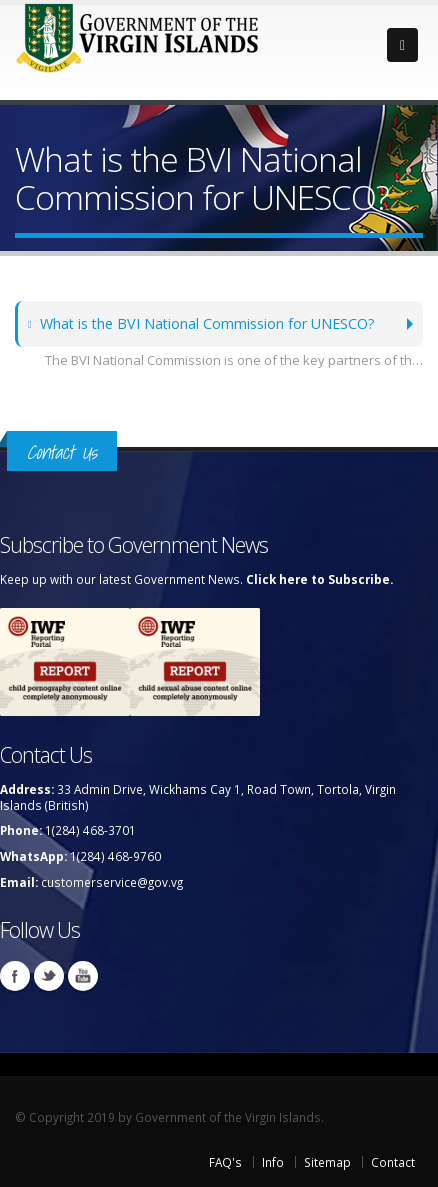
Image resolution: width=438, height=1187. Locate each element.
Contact (393, 1162)
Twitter (49, 976)
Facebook (15, 976)
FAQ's (225, 1162)
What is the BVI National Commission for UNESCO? (201, 323)
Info (273, 1162)
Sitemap (327, 1162)
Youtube (83, 976)
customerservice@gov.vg (112, 882)
